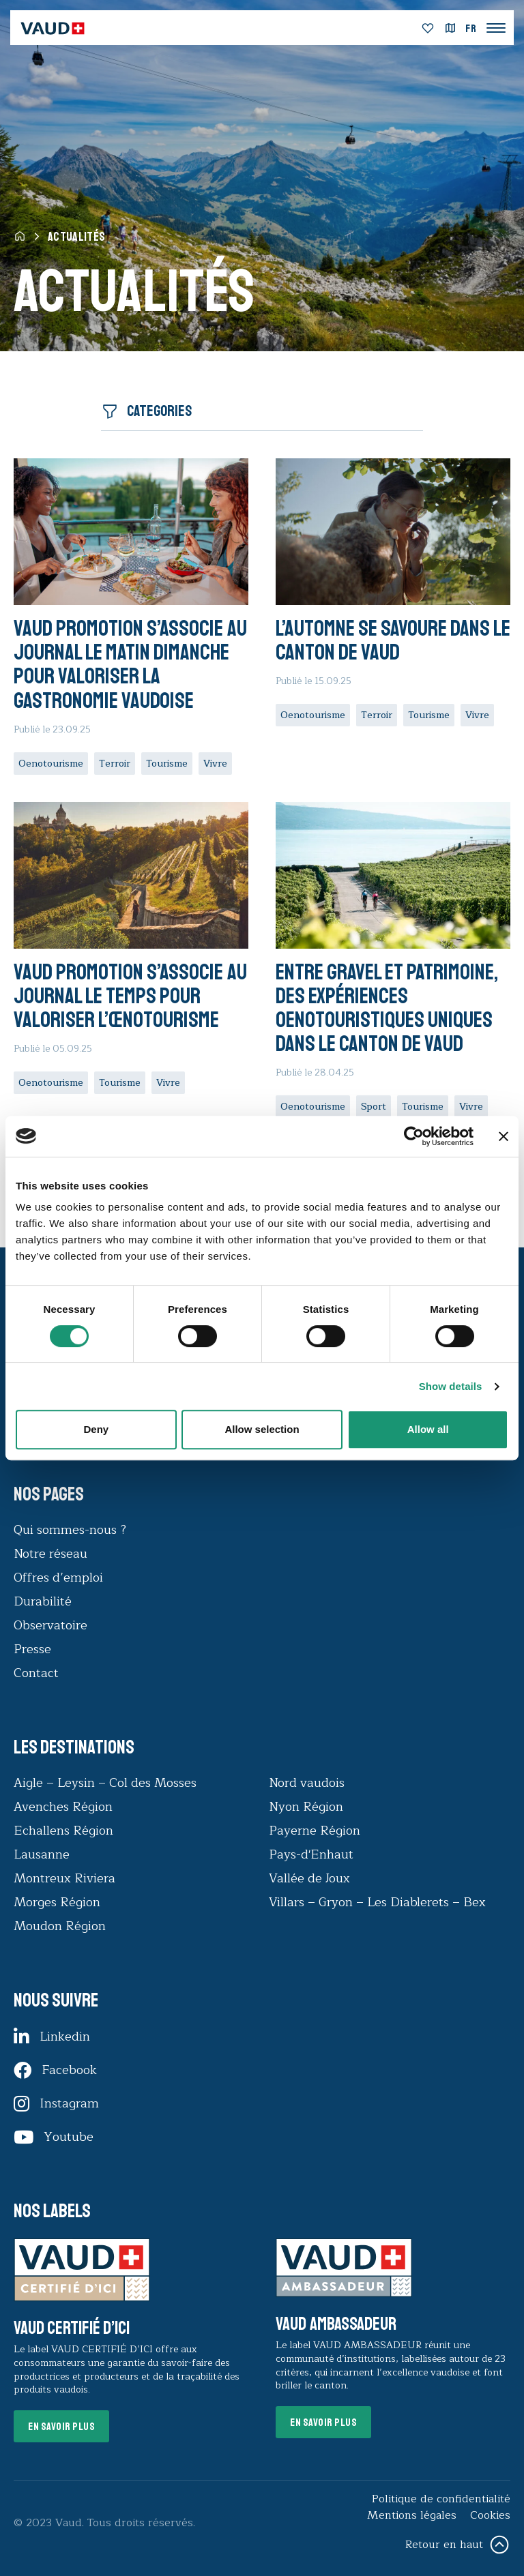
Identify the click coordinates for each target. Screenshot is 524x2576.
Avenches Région (63, 1806)
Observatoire (50, 1625)
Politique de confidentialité (441, 2499)
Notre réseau (50, 1553)
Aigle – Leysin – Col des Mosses (105, 1783)
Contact (36, 1673)
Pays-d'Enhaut (311, 1854)
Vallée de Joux (309, 1878)
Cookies (490, 2515)
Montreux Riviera (64, 1878)
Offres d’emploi (58, 1577)
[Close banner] (503, 1136)
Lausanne (42, 1854)
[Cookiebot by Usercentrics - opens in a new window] (414, 1136)
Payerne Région (314, 1830)
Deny (95, 1429)
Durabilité (43, 1601)
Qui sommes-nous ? (70, 1530)
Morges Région (57, 1902)
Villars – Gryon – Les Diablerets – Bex (381, 1902)
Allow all (428, 1429)
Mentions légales (411, 2515)
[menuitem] (470, 28)
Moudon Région (60, 1926)
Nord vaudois (307, 1783)
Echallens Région (63, 1830)
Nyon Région (306, 1806)
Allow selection (261, 1429)
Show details (450, 1386)
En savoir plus (61, 2426)
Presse (32, 1649)
